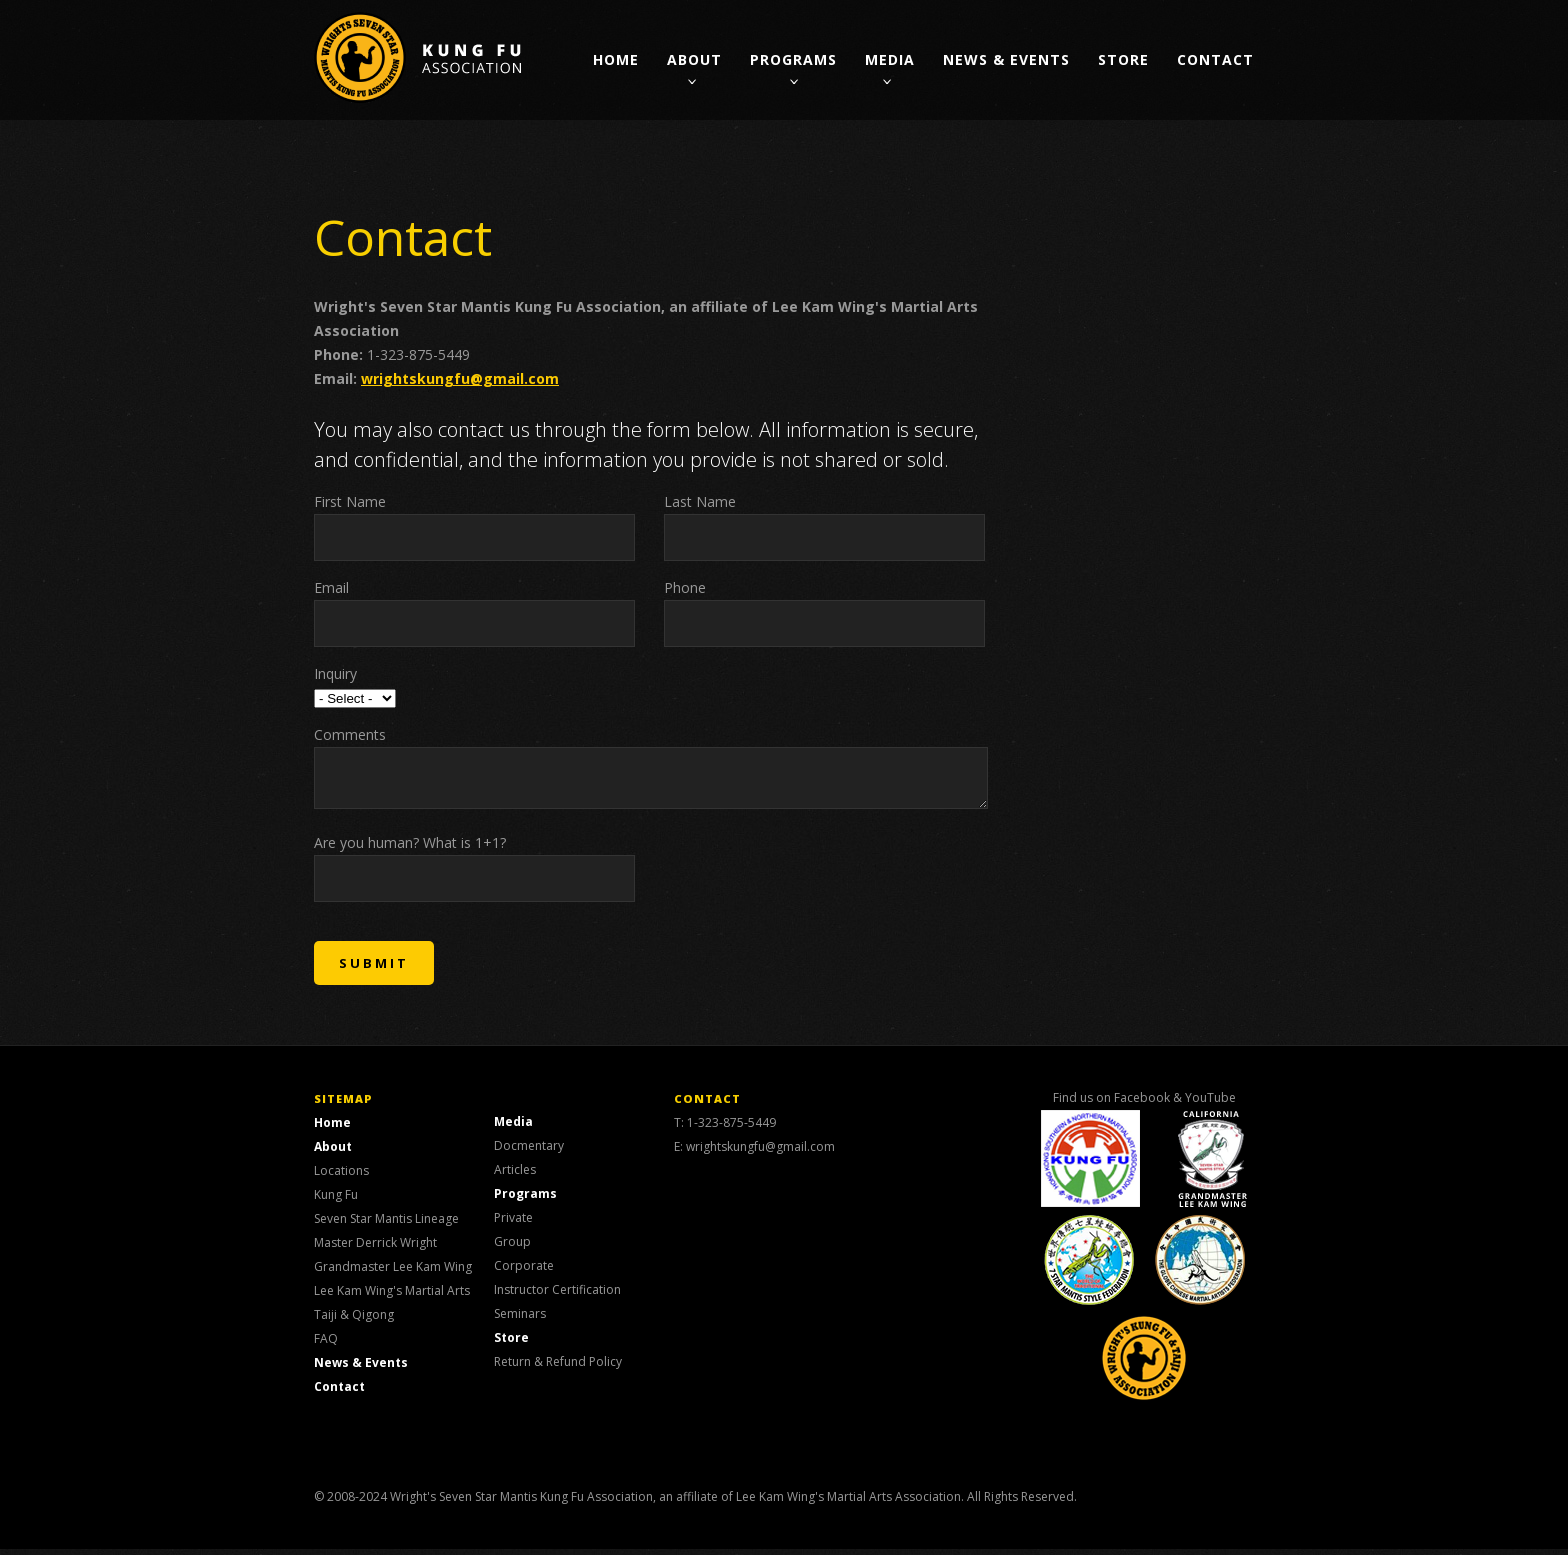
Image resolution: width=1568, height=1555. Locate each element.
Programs (793, 59)
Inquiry (335, 673)
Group (512, 1247)
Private (513, 1223)
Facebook (1142, 1103)
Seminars (520, 1319)
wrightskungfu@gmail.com (460, 378)
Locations (341, 1176)
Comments (350, 734)
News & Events (1006, 59)
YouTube (1210, 1103)
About (694, 59)
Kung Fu (336, 1200)
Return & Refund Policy (558, 1367)
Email (331, 587)
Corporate (524, 1271)
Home (616, 59)
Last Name (700, 501)
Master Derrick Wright (375, 1248)
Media (890, 59)
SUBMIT (374, 969)
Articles (515, 1175)
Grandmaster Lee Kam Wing (393, 1272)
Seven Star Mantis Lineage (386, 1224)
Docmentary (529, 1151)
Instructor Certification (557, 1295)
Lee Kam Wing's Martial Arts (392, 1296)
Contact (1215, 59)
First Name (350, 501)
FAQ (326, 1344)
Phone (685, 587)
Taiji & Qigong (354, 1320)
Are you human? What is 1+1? (410, 848)
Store (1123, 59)
